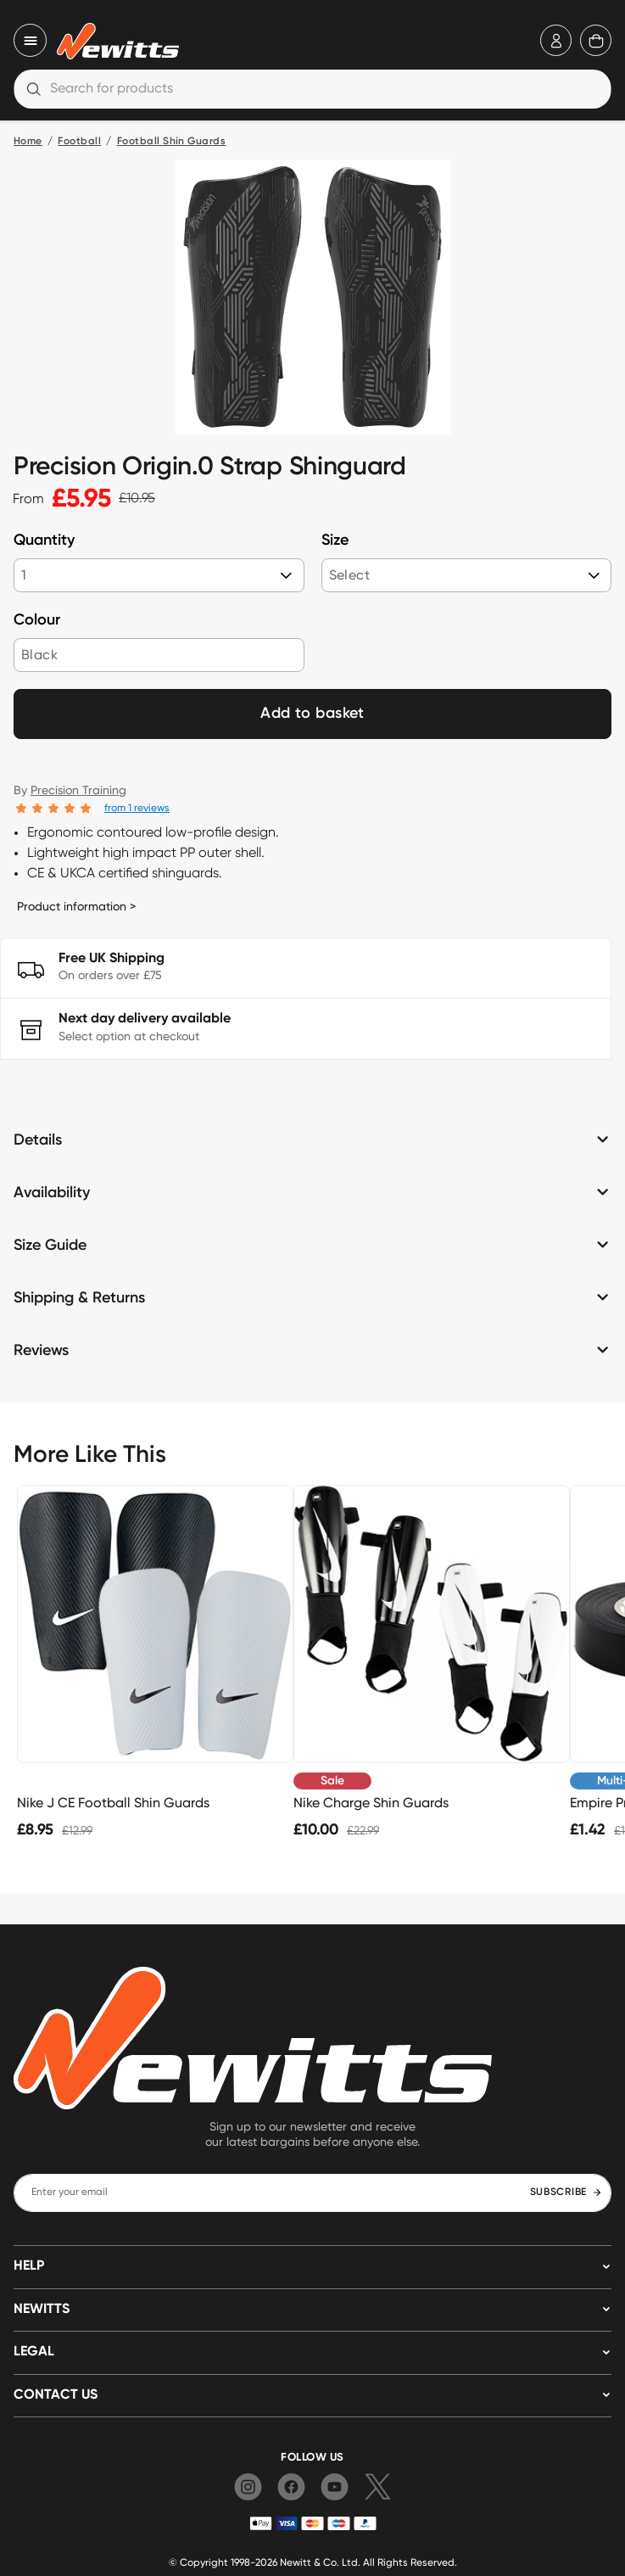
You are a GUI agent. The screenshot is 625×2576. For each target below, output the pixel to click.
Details (38, 1140)
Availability (52, 1193)
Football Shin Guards (171, 142)
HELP (29, 2266)
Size (335, 540)
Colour (37, 620)
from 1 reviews (137, 807)
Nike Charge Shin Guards (371, 1803)
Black (39, 655)
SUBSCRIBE (566, 2192)
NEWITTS (42, 2309)
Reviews (41, 1350)
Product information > (76, 906)
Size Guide (50, 1245)
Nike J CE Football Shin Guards (113, 1803)
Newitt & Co (308, 2562)
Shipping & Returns (79, 1298)
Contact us (56, 2395)
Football (79, 142)
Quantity (44, 540)
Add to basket (312, 713)
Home (28, 142)
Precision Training (78, 790)
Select (349, 575)
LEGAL (34, 2352)
